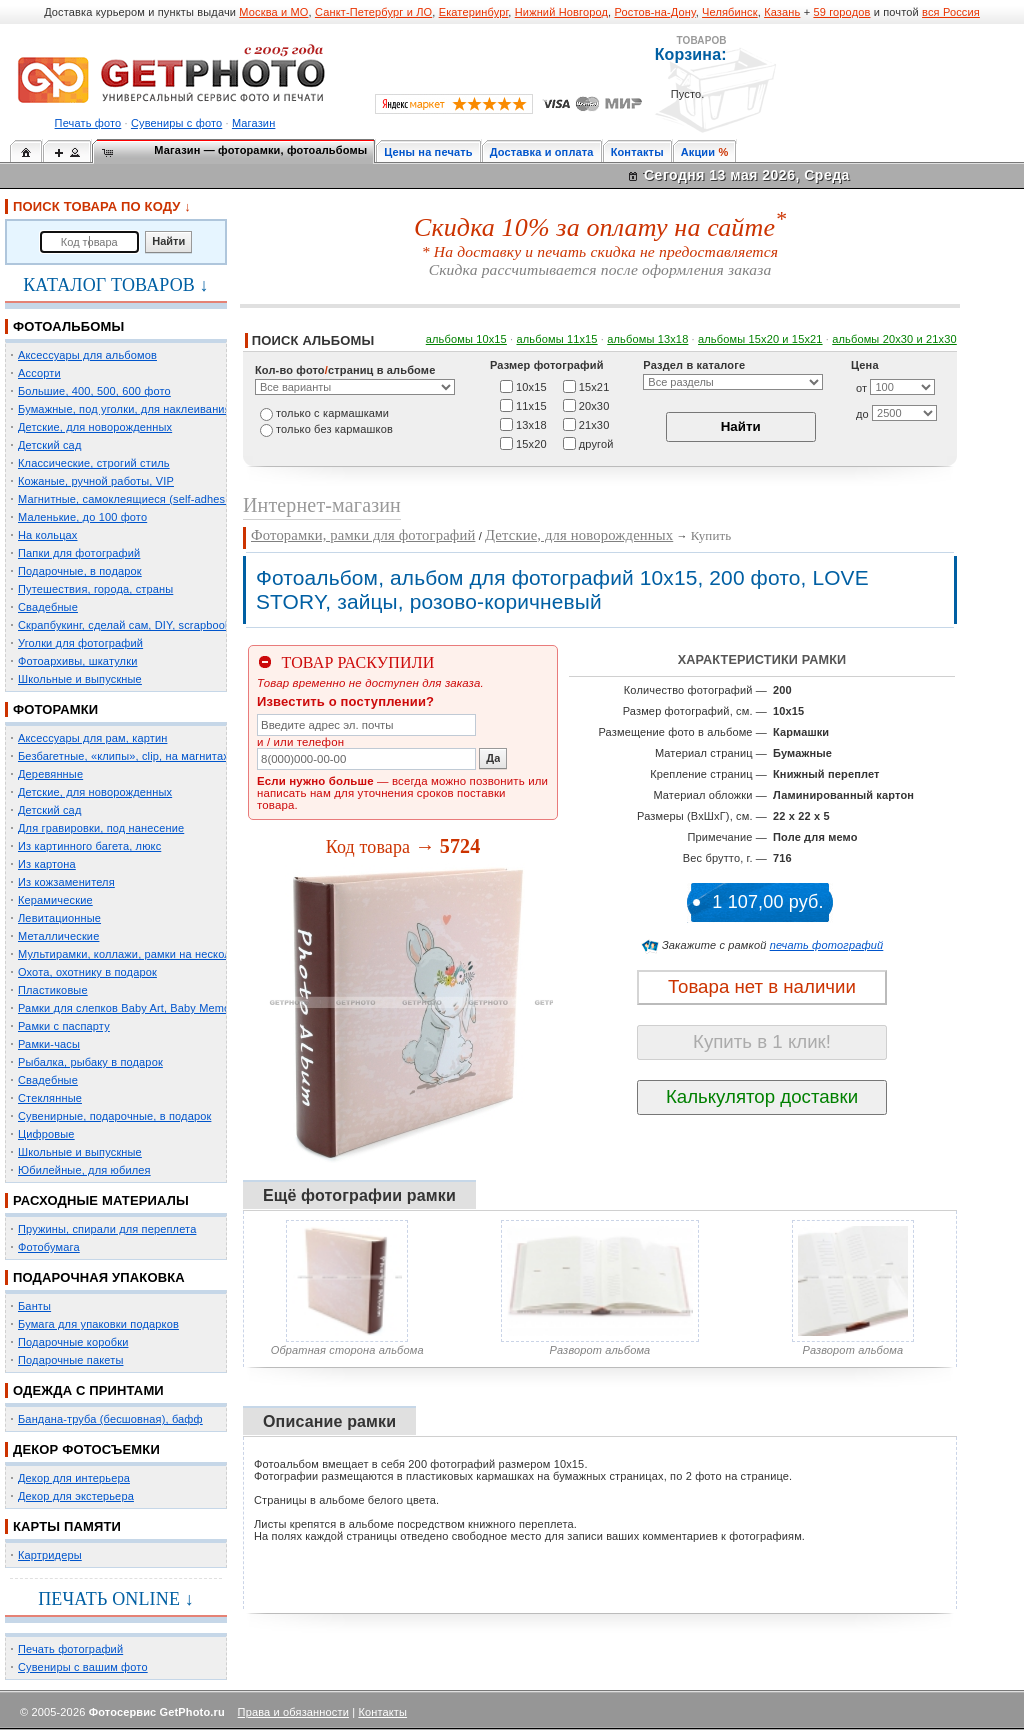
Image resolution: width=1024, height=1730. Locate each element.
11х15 (531, 405)
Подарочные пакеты (70, 1360)
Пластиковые (53, 990)
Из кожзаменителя (66, 882)
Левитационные (59, 918)
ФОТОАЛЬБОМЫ (68, 326)
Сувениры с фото (176, 123)
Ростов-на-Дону (655, 12)
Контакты (637, 152)
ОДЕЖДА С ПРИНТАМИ (88, 1390)
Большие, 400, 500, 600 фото (94, 391)
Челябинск (730, 12)
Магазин (253, 123)
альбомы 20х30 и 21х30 (894, 339)
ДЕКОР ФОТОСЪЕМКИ (86, 1449)
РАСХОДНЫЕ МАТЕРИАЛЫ (101, 1200)
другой (596, 443)
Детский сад (49, 445)
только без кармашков (334, 429)
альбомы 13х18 (647, 339)
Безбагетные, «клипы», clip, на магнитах (123, 756)
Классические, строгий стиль (94, 463)
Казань (782, 12)
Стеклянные (50, 1098)
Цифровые (46, 1134)
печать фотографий (827, 945)
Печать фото (88, 123)
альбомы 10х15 (466, 339)
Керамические (55, 900)
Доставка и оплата (542, 152)
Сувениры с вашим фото (83, 1667)
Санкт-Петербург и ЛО (373, 12)
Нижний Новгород (561, 12)
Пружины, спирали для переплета (107, 1229)
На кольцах (48, 535)
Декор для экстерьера (76, 1496)
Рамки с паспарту (64, 1026)
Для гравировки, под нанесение (101, 828)
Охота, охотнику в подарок (87, 972)
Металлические (58, 936)
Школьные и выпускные (80, 679)
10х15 (531, 386)
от (861, 388)
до (862, 414)
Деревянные (50, 774)
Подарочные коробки (73, 1342)
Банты (34, 1306)
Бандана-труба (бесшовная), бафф (110, 1419)
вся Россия (951, 12)
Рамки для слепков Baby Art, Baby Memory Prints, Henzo (164, 1008)
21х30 (594, 424)
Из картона (47, 864)
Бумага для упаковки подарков (98, 1324)
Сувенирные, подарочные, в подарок (114, 1116)
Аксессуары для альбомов (87, 355)
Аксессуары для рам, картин (92, 738)
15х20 (531, 443)
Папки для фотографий (79, 553)
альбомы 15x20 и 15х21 (760, 339)
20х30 (594, 405)
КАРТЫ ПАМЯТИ (67, 1526)
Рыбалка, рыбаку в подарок (90, 1062)
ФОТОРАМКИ (55, 709)
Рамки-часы (49, 1044)
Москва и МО (273, 12)
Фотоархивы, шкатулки (77, 661)
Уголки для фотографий (80, 643)
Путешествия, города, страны (95, 589)
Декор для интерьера (74, 1478)
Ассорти (39, 373)
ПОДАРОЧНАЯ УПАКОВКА (99, 1277)
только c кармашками (332, 413)
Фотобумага (49, 1247)
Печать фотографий (70, 1649)
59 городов (841, 12)
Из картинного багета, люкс (89, 846)
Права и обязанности (293, 1712)
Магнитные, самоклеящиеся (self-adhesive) (131, 499)
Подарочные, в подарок (80, 571)
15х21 (594, 386)
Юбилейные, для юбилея (84, 1170)
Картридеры (50, 1555)
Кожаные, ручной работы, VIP (96, 481)
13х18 (531, 424)
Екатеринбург (474, 12)
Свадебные (48, 607)
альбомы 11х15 (557, 339)
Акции (698, 152)
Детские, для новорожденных (95, 427)
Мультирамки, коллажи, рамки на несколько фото (148, 954)
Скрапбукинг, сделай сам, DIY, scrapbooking (132, 625)
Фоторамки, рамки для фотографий (363, 535)
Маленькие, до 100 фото (82, 517)
